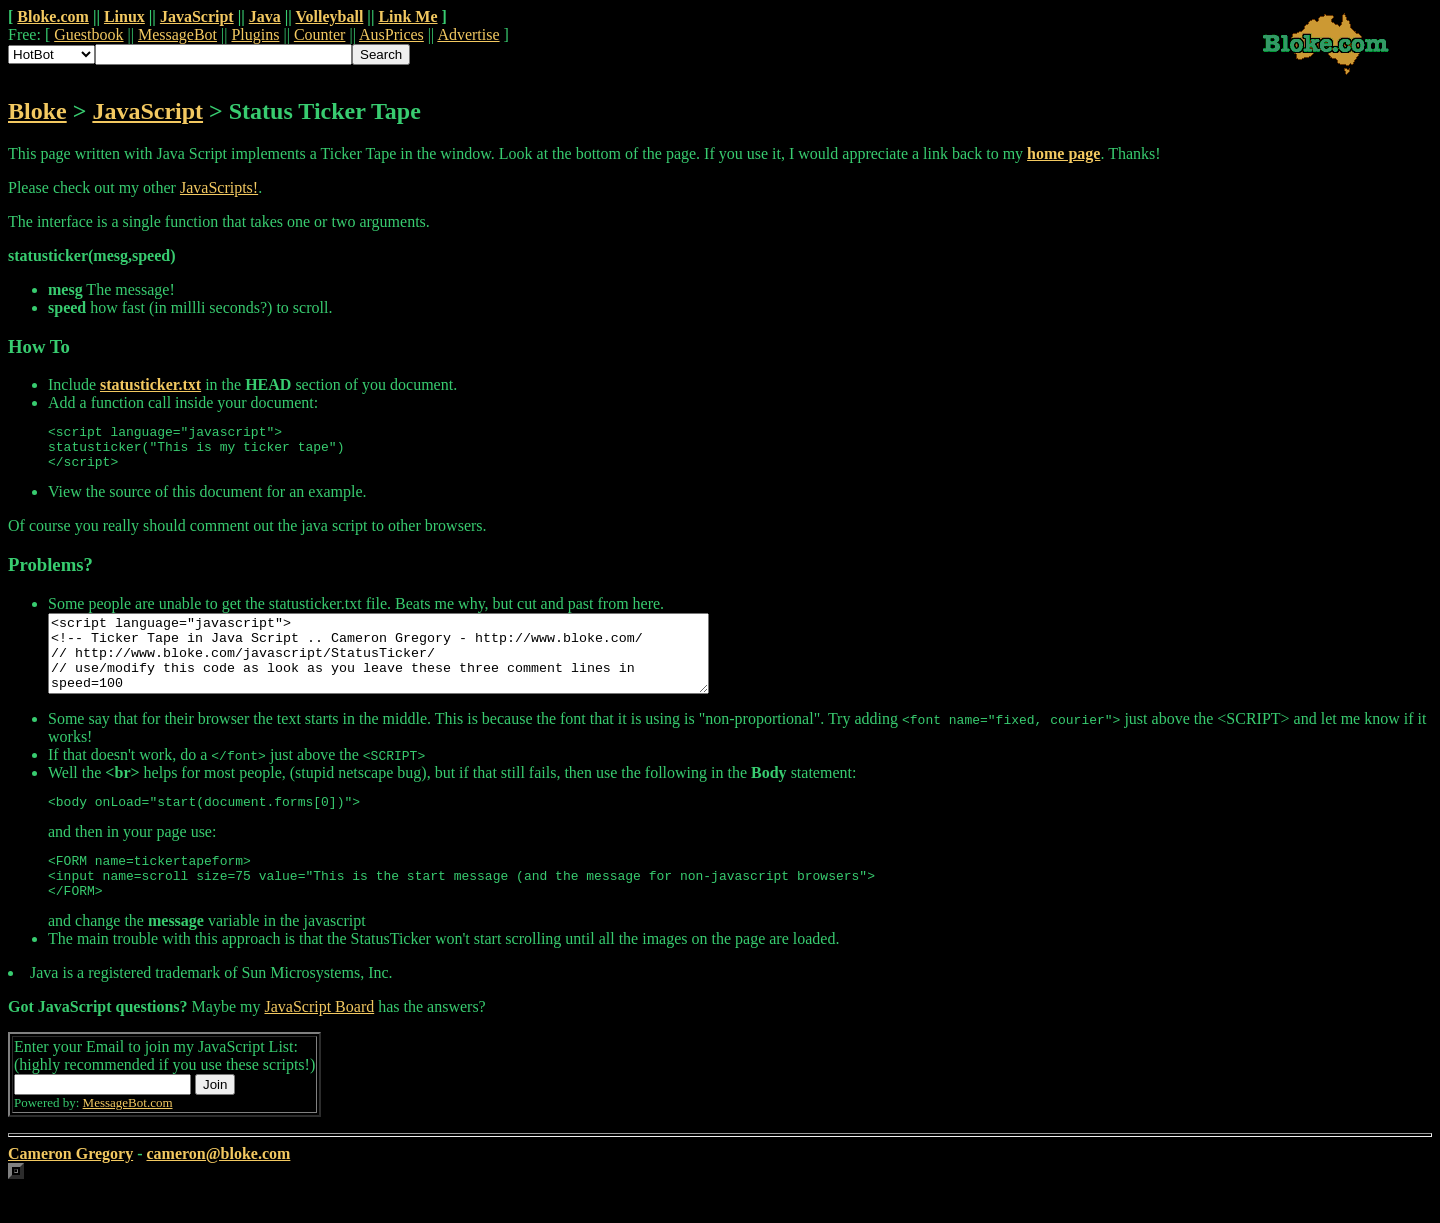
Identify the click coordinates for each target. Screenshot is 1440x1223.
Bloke (37, 111)
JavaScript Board (319, 1042)
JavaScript (197, 16)
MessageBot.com (128, 1138)
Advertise (468, 34)
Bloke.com (53, 16)
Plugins (255, 34)
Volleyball (329, 16)
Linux (124, 16)
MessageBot (177, 34)
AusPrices (391, 34)
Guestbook (88, 34)
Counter (320, 34)
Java (265, 16)
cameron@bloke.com (218, 1189)
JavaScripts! (219, 187)
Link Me (407, 16)
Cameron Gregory (70, 1189)
